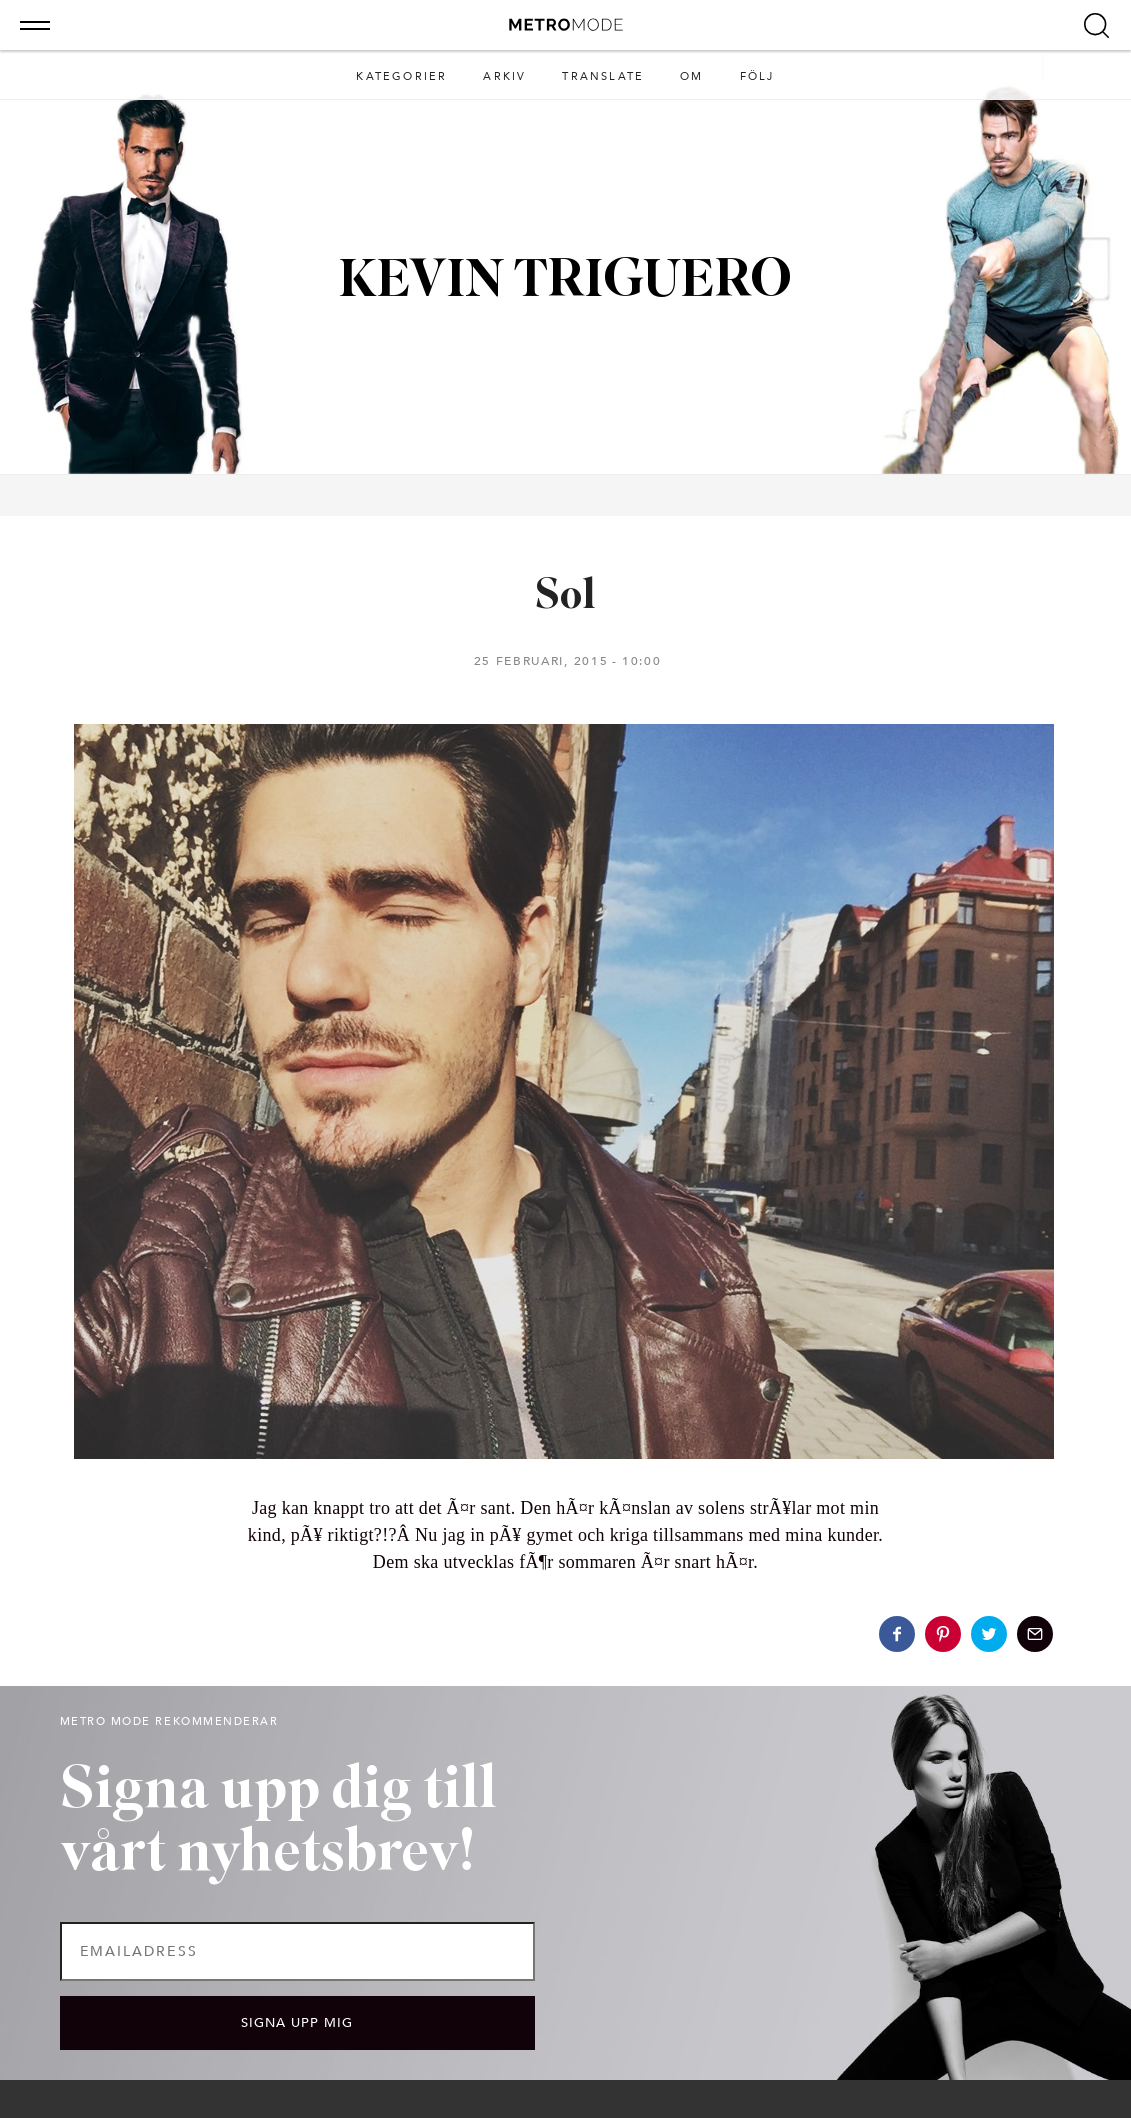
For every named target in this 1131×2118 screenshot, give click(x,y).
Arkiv (504, 76)
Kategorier (401, 76)
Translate (603, 76)
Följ (757, 76)
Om (691, 76)
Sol (565, 597)
